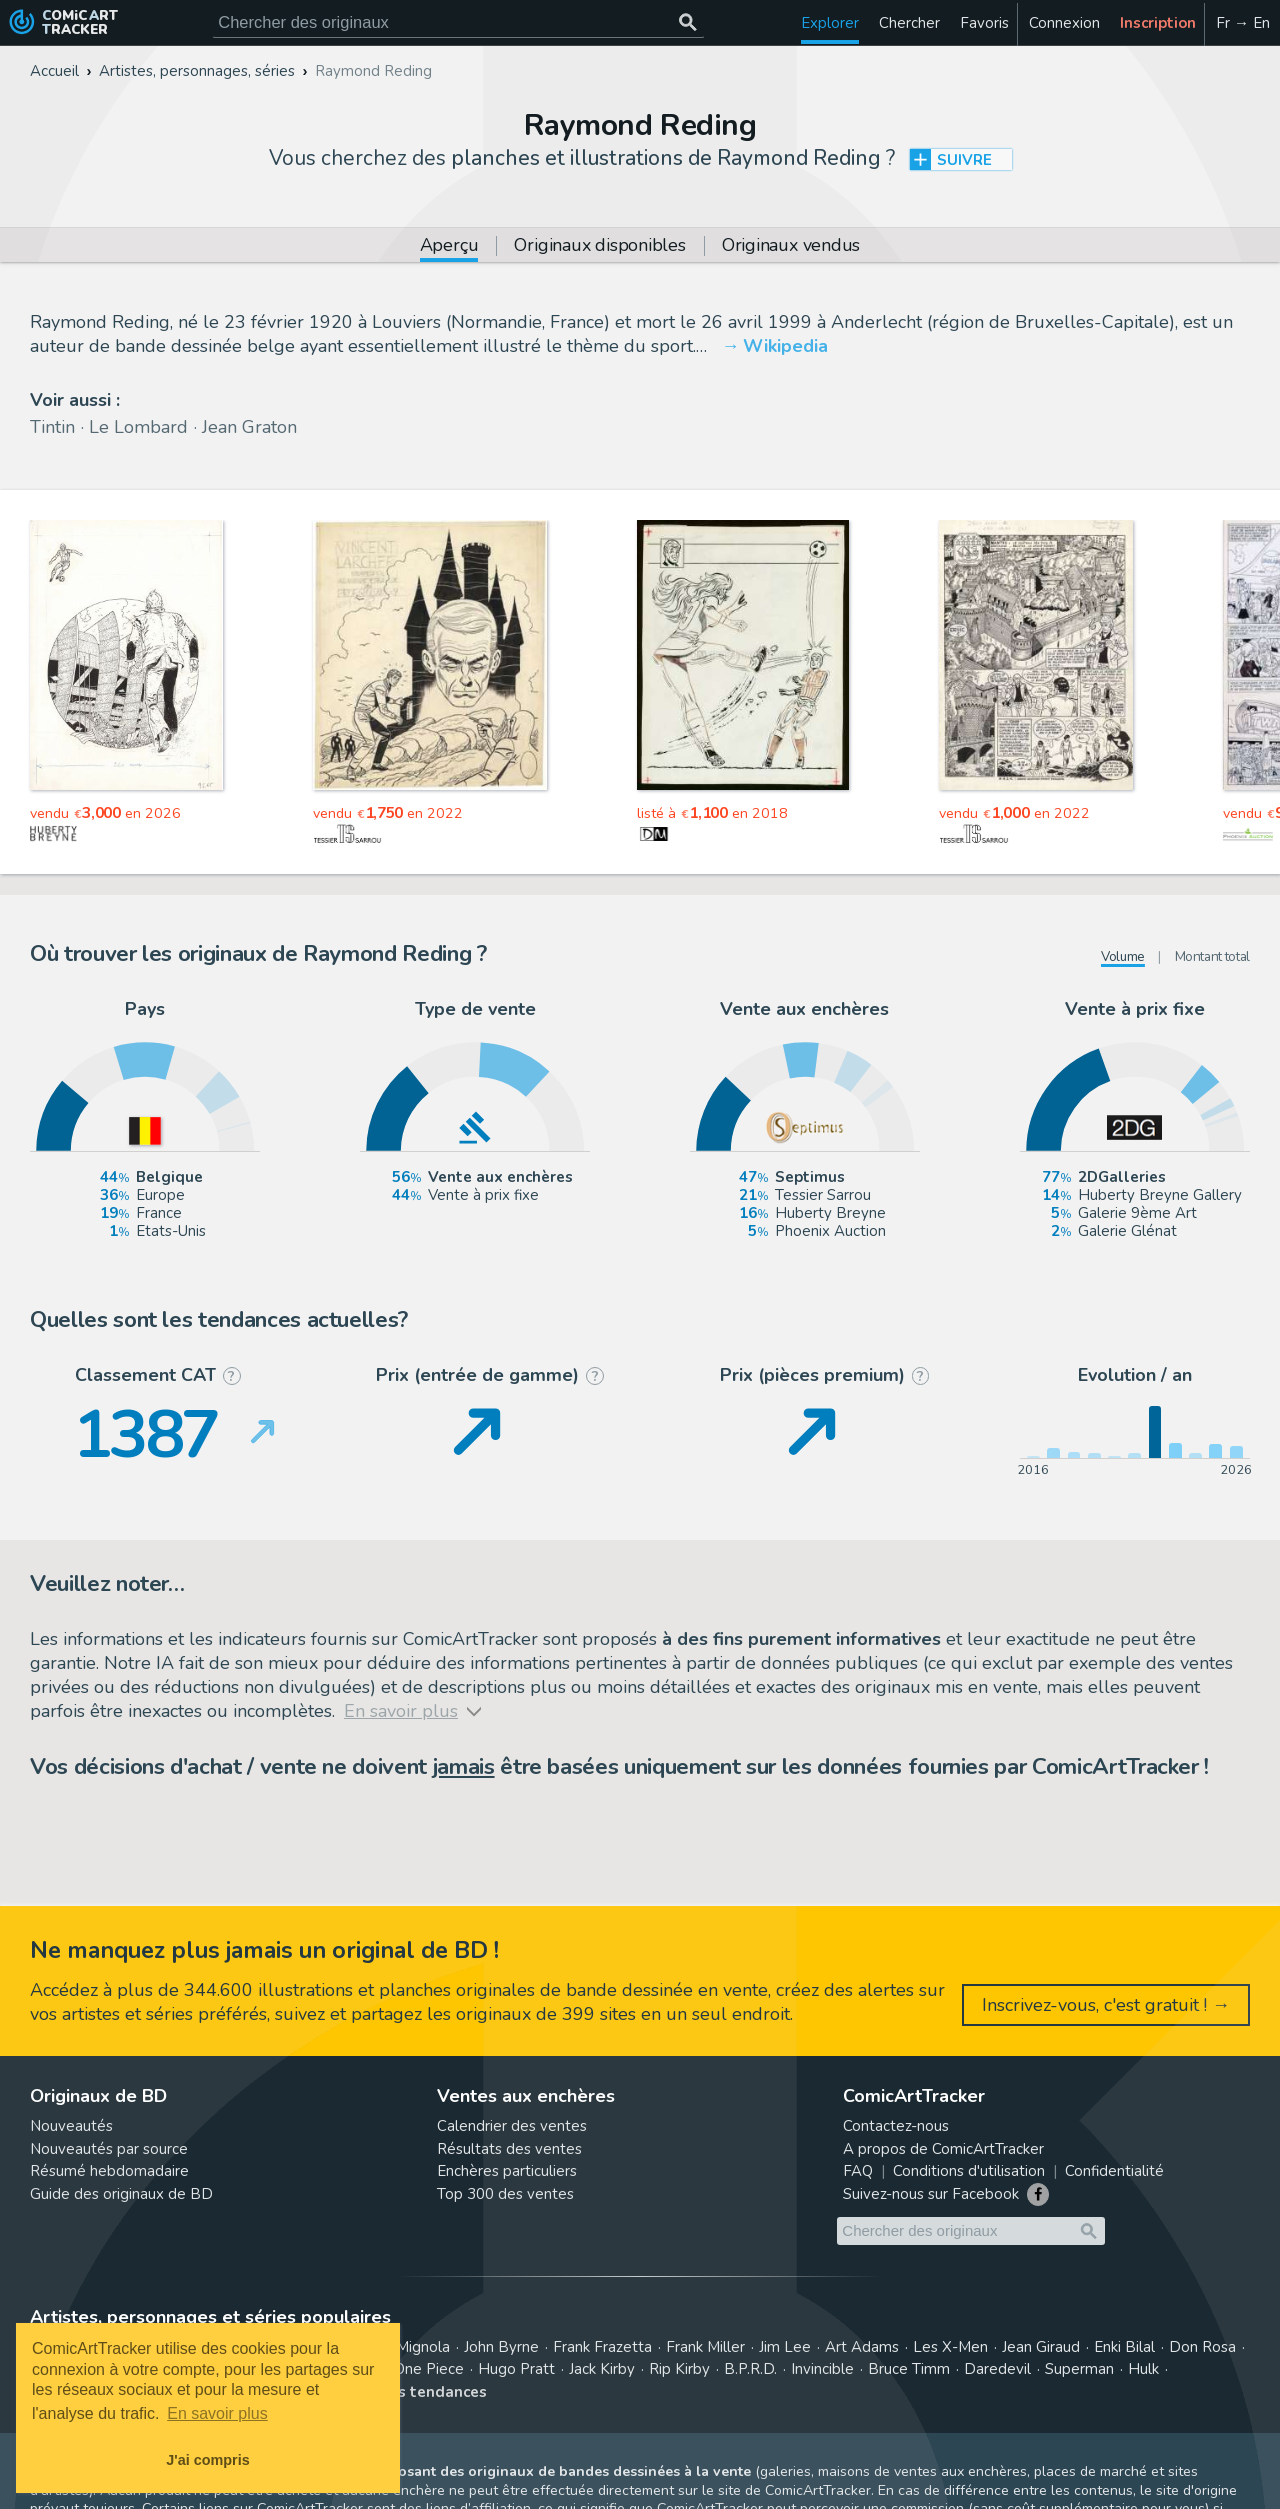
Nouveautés (71, 2126)
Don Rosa (1202, 2347)
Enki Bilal (1124, 2347)
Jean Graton (249, 427)
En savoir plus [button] (217, 2413)
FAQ (858, 2171)
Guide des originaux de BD (121, 2194)
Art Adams (862, 2347)
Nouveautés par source (109, 2149)
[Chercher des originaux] (687, 22)
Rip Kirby (679, 2369)
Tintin (52, 427)
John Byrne (501, 2347)
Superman (1079, 2369)
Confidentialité (1114, 2171)
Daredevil (997, 2369)
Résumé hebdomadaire (109, 2171)
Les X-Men (950, 2347)
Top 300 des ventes (505, 2194)
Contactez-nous (896, 2126)
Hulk (1143, 2369)
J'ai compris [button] (207, 2460)
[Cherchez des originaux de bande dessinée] (458, 22)
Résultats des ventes (509, 2149)
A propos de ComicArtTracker (943, 2149)
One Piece (429, 2369)
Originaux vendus (791, 246)
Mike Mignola (405, 2347)
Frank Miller (705, 2347)
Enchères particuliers (507, 2171)
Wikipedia (785, 346)
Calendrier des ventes (512, 2126)
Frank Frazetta (602, 2347)
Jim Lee (785, 2347)
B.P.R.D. (750, 2369)
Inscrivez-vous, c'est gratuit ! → (1106, 2005)
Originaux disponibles (599, 246)
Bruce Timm (909, 2369)
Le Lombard (138, 427)
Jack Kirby (602, 2369)
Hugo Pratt (516, 2369)
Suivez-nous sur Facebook (931, 2194)
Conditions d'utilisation (969, 2171)
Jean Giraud (1041, 2347)
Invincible (822, 2369)
